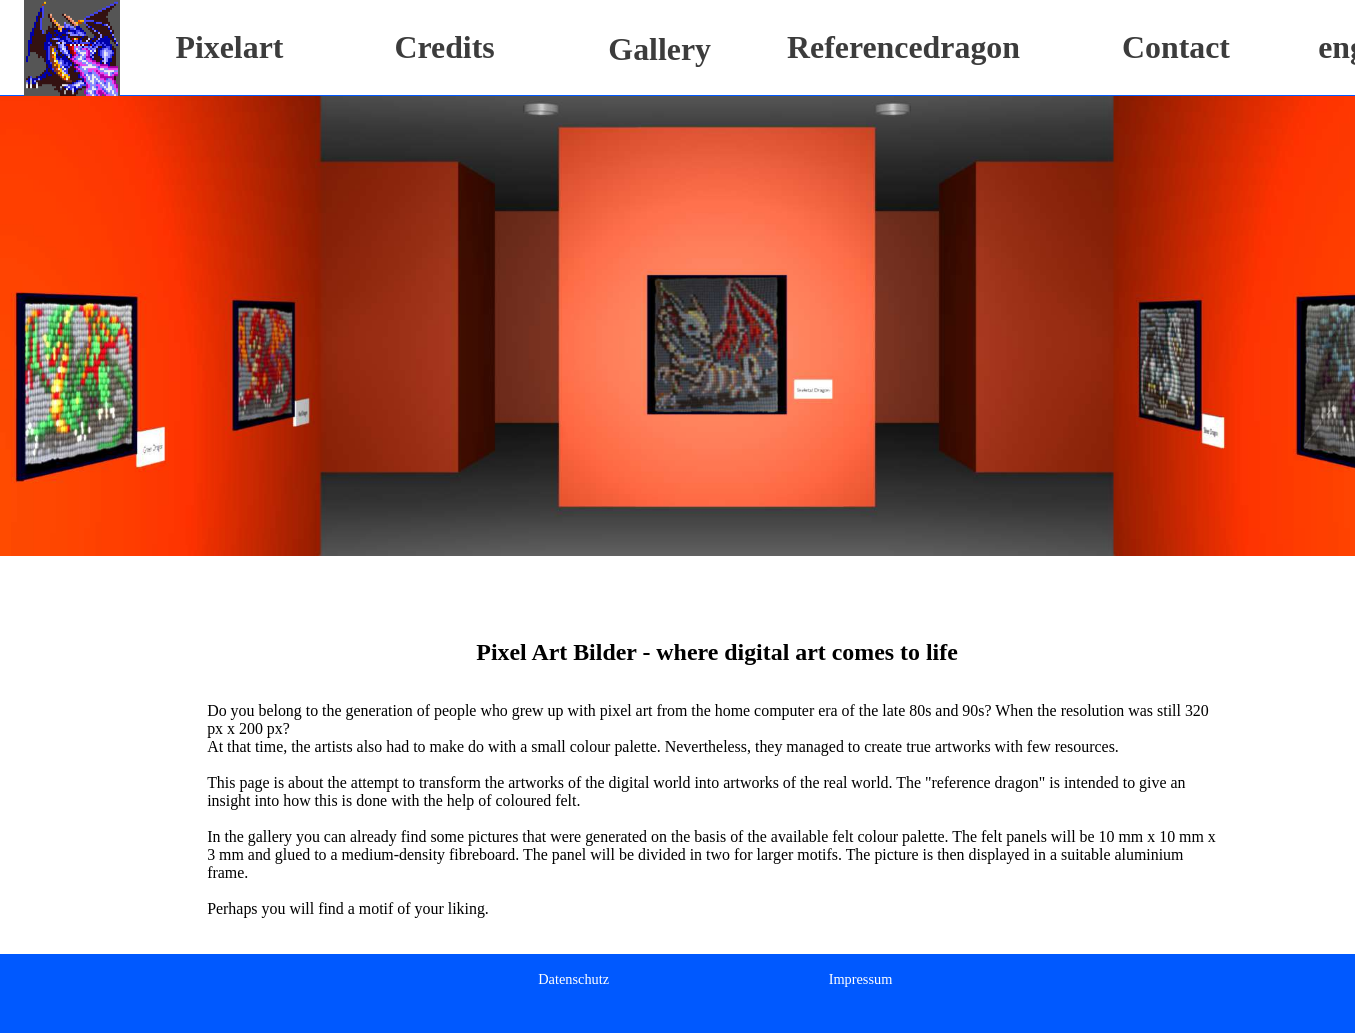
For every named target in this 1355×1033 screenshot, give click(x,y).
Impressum (861, 979)
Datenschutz (573, 979)
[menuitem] (573, 978)
